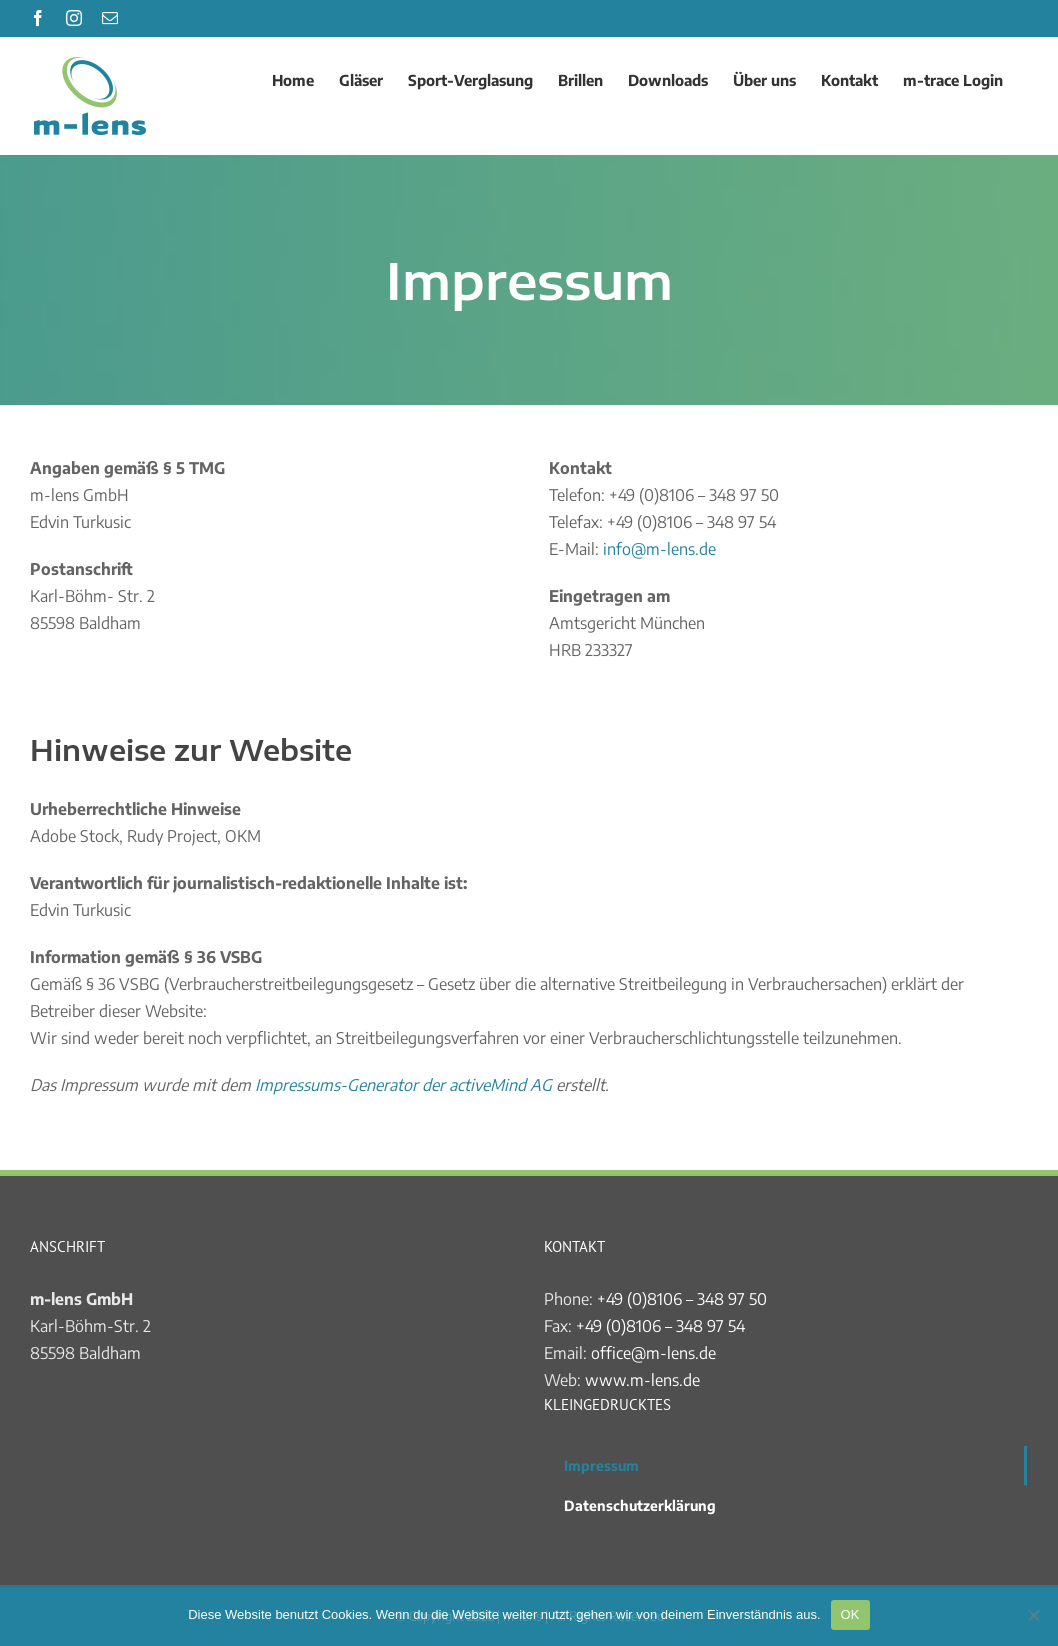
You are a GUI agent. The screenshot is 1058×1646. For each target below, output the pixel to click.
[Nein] (1033, 1615)
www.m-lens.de (642, 1380)
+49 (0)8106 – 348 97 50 (682, 1299)
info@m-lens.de (659, 549)
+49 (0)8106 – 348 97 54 (660, 1326)
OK (850, 1614)
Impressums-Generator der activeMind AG (403, 1085)
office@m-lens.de (653, 1353)
